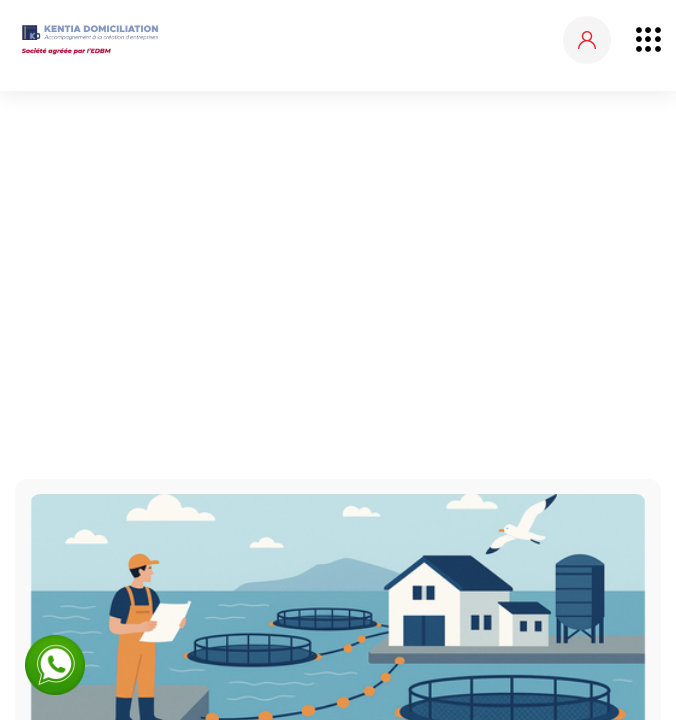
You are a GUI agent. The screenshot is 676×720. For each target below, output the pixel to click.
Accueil (269, 267)
